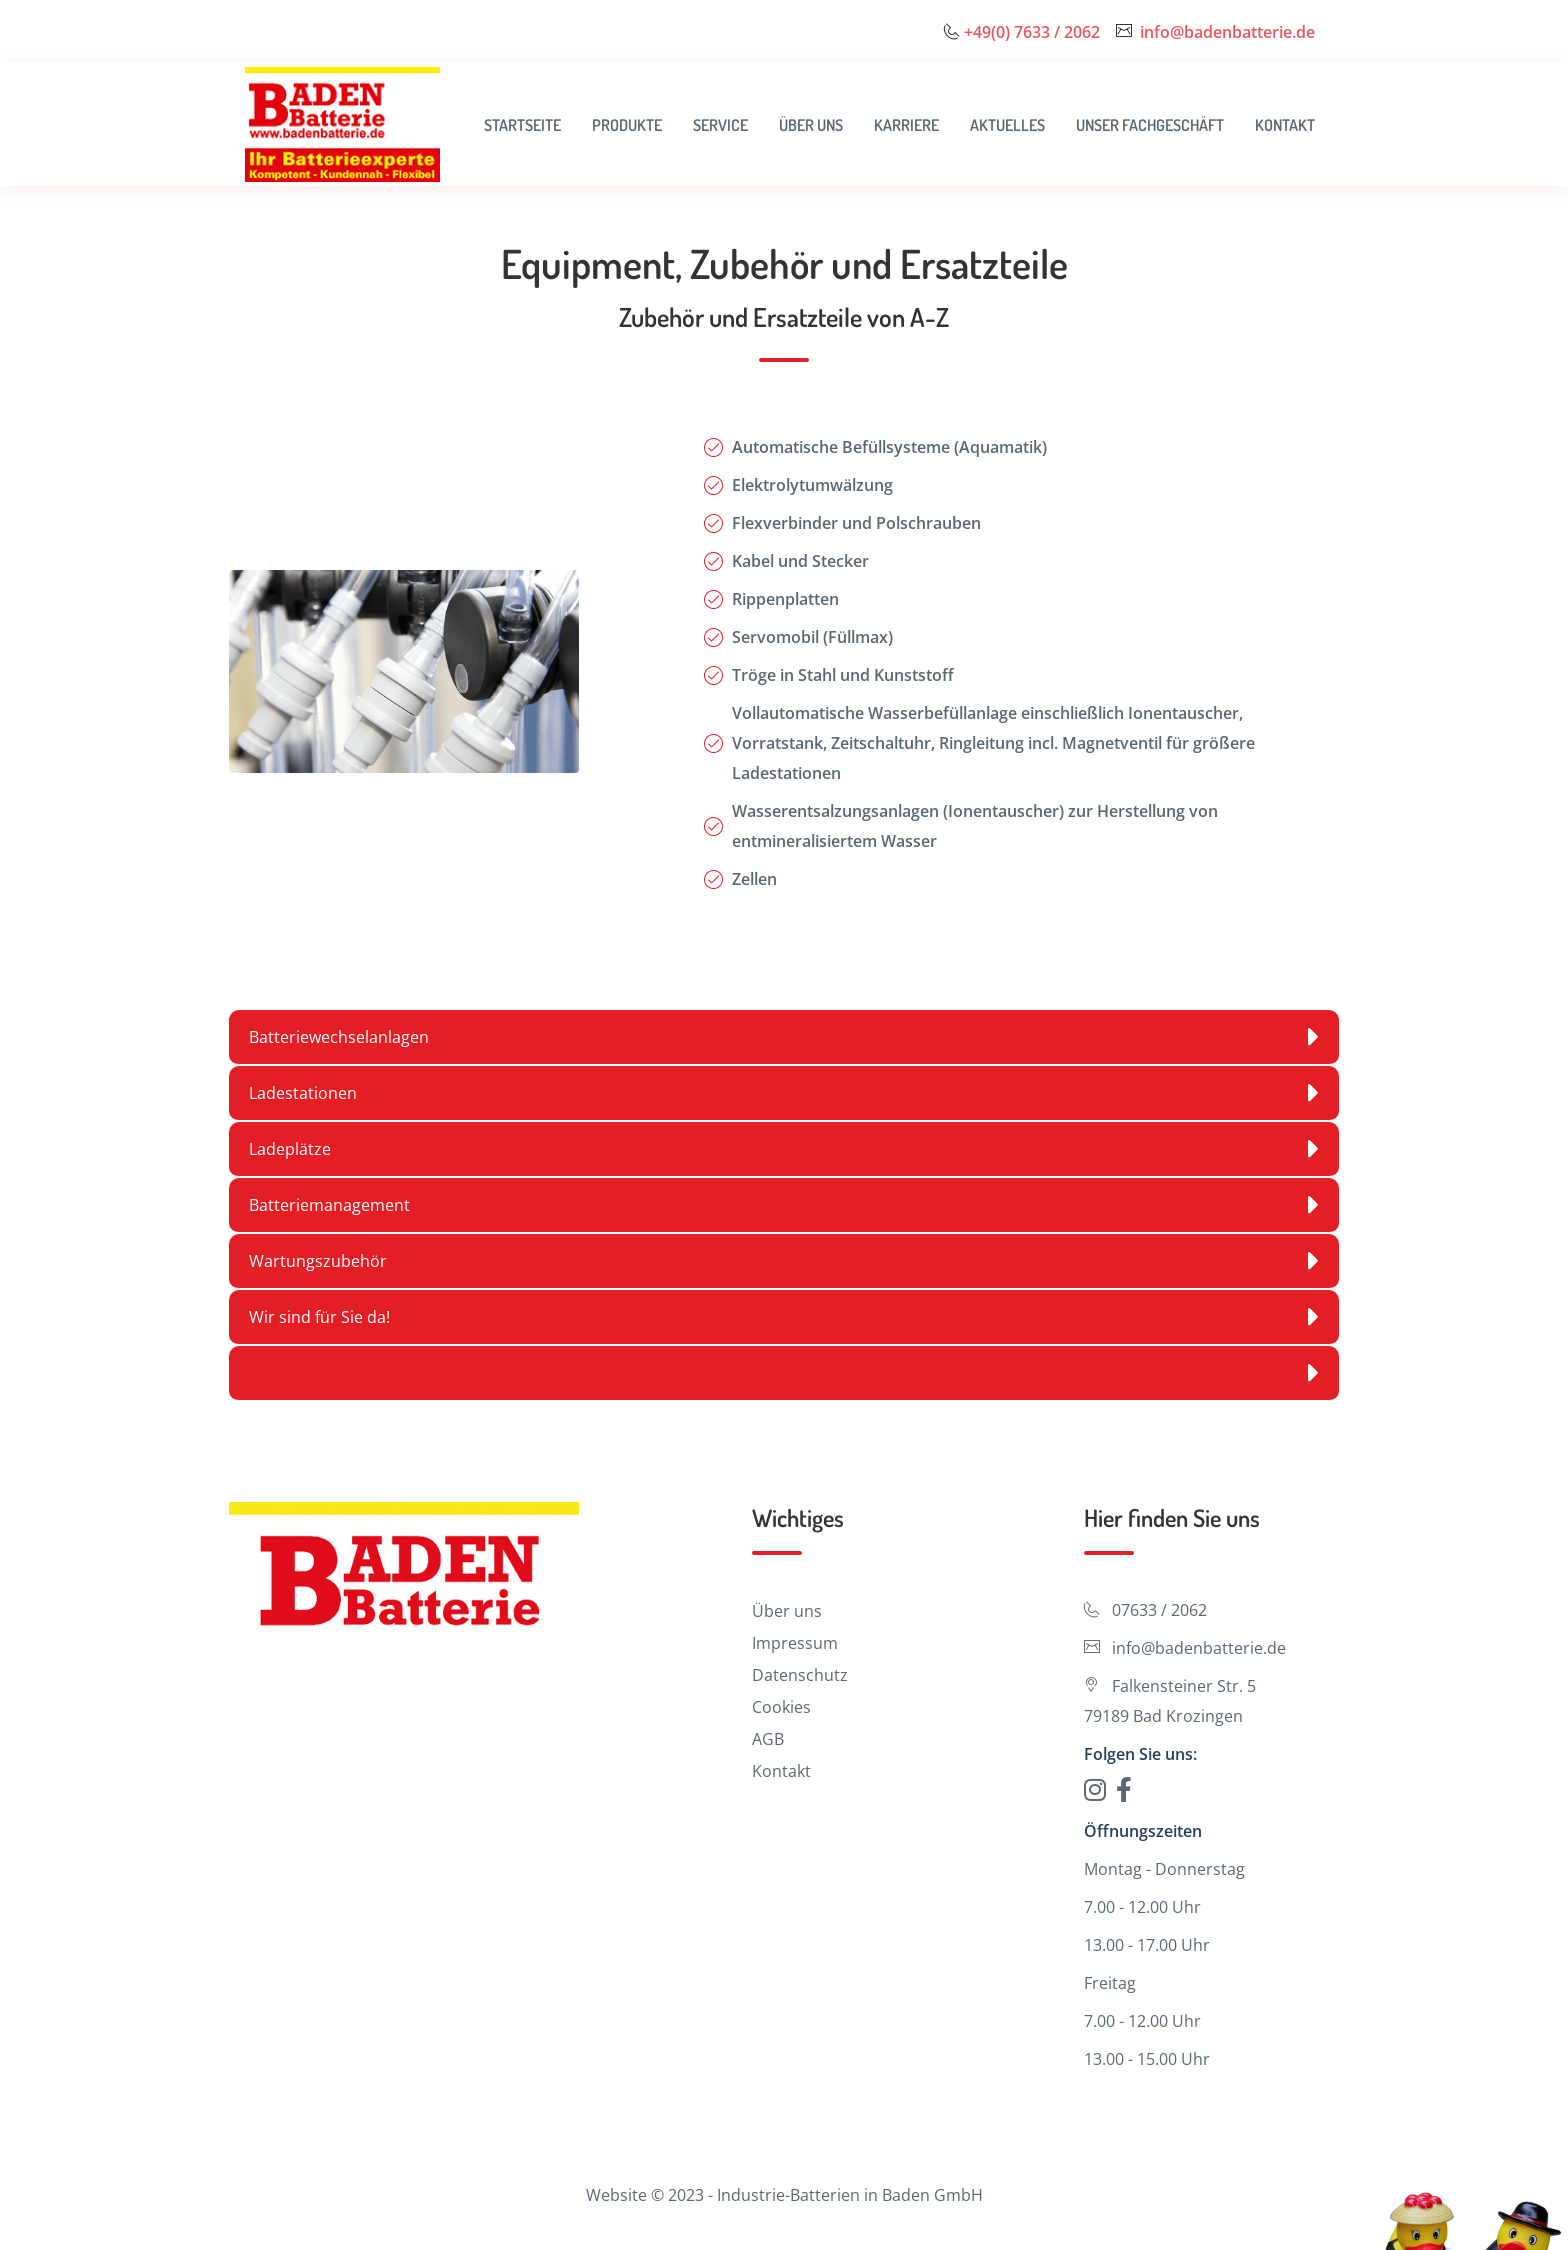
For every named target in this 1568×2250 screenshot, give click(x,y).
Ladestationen (784, 1093)
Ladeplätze (784, 1149)
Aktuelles (1007, 125)
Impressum (795, 1643)
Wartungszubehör (784, 1261)
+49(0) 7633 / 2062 (1032, 32)
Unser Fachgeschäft (1150, 125)
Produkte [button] (627, 125)
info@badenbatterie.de (1227, 32)
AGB (768, 1739)
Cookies (781, 1707)
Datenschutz (800, 1675)
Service (720, 125)
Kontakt (1285, 125)
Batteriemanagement (784, 1205)
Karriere (906, 125)
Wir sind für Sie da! (784, 1317)
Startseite (522, 125)
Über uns (811, 125)
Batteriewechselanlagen (784, 1037)
